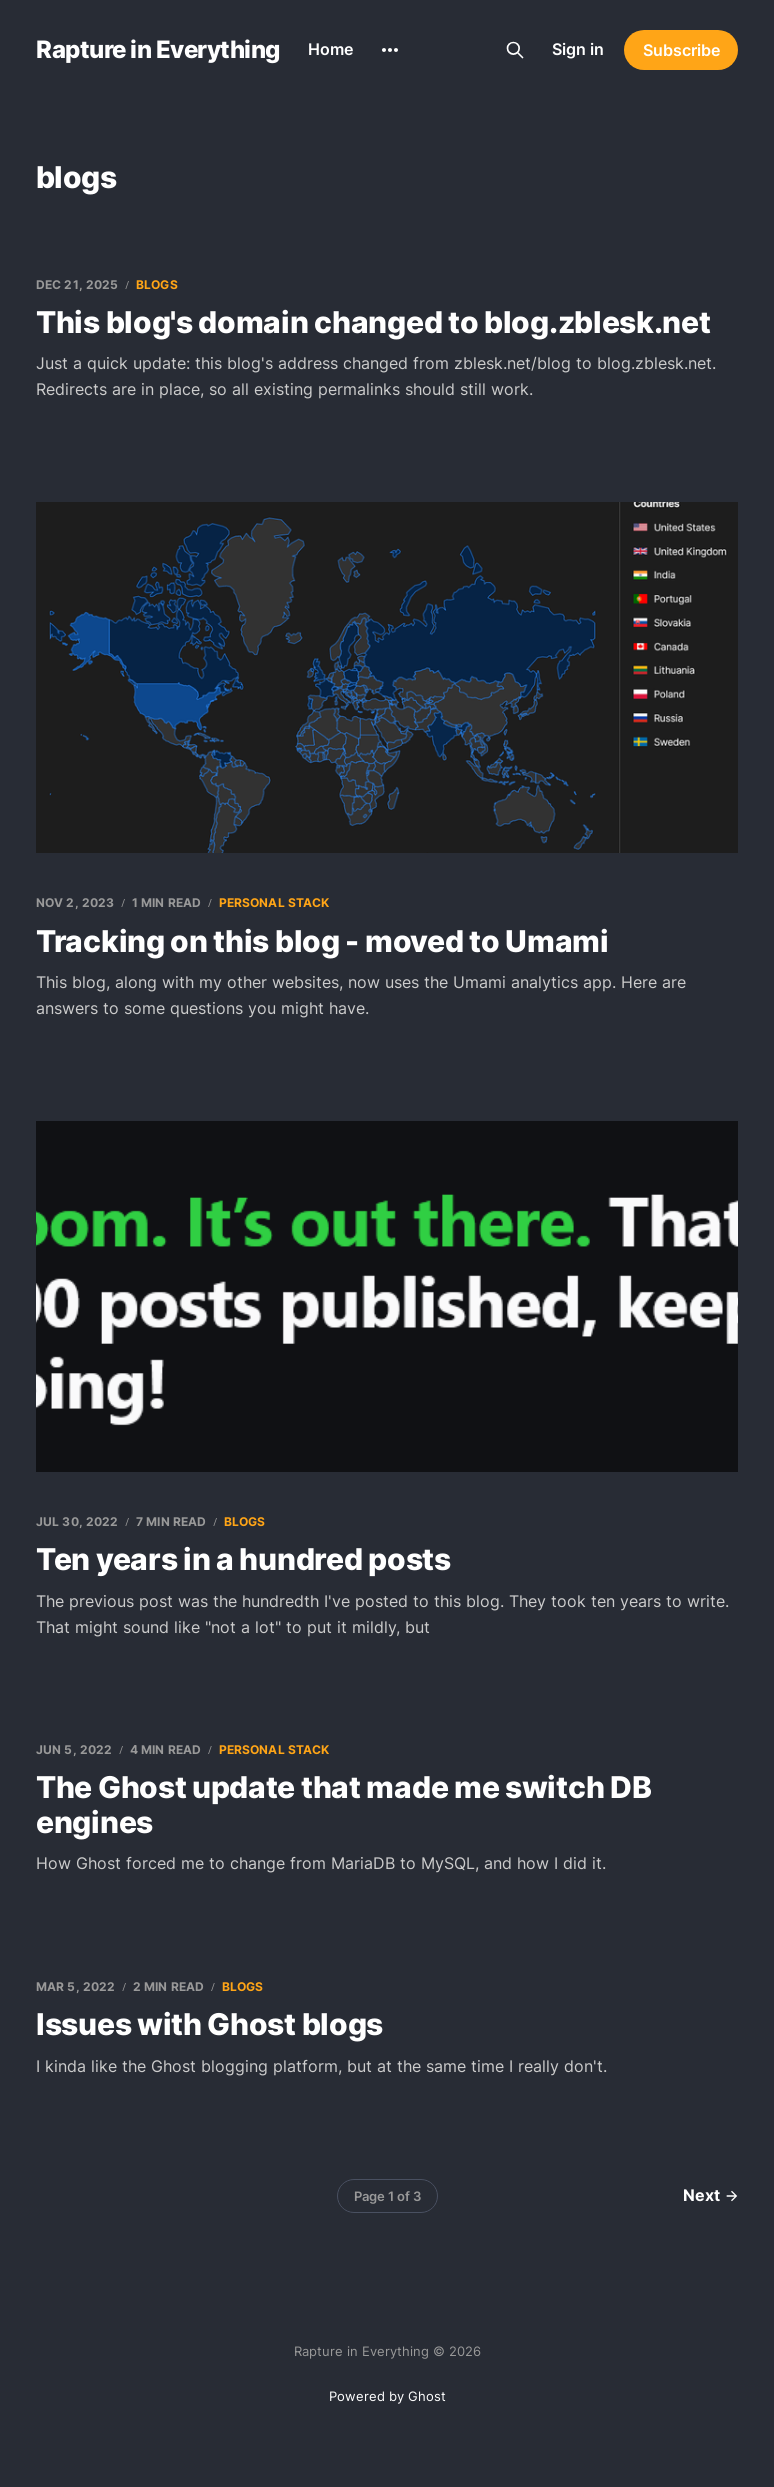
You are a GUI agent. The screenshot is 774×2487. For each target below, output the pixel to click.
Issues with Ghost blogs (209, 2024)
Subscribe (681, 50)
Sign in (578, 49)
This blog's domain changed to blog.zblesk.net (373, 322)
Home (330, 49)
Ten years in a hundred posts (243, 1559)
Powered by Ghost (387, 2396)
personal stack (274, 902)
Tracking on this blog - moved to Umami (322, 941)
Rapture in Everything (158, 50)
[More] (390, 50)
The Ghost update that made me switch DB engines (343, 1804)
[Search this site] (515, 50)
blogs (157, 284)
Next (710, 2195)
